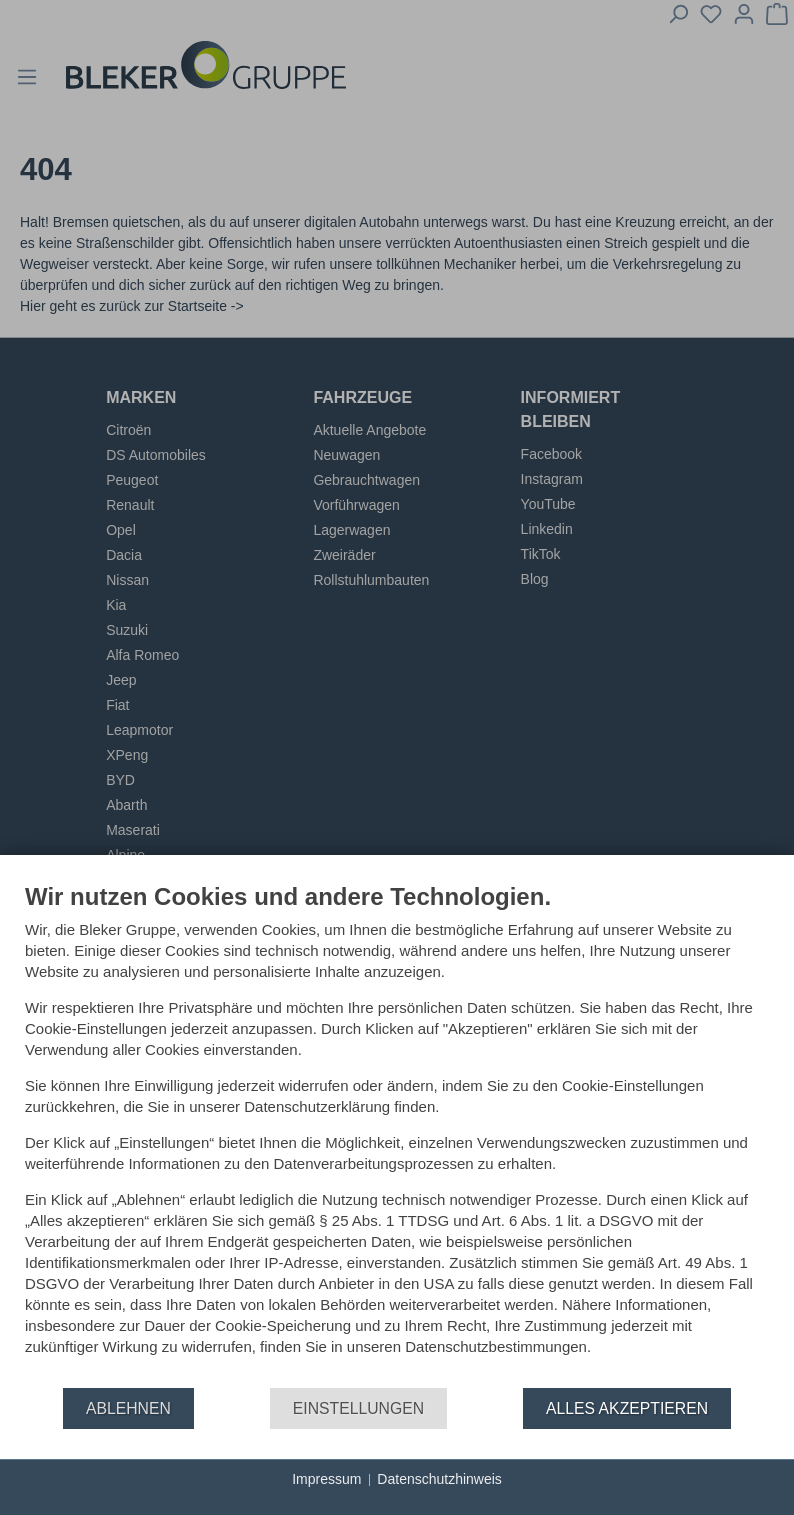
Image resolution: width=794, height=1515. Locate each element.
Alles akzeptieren (627, 1408)
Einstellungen (358, 1408)
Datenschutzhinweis (439, 1479)
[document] (397, 1134)
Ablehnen (128, 1408)
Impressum (326, 1479)
